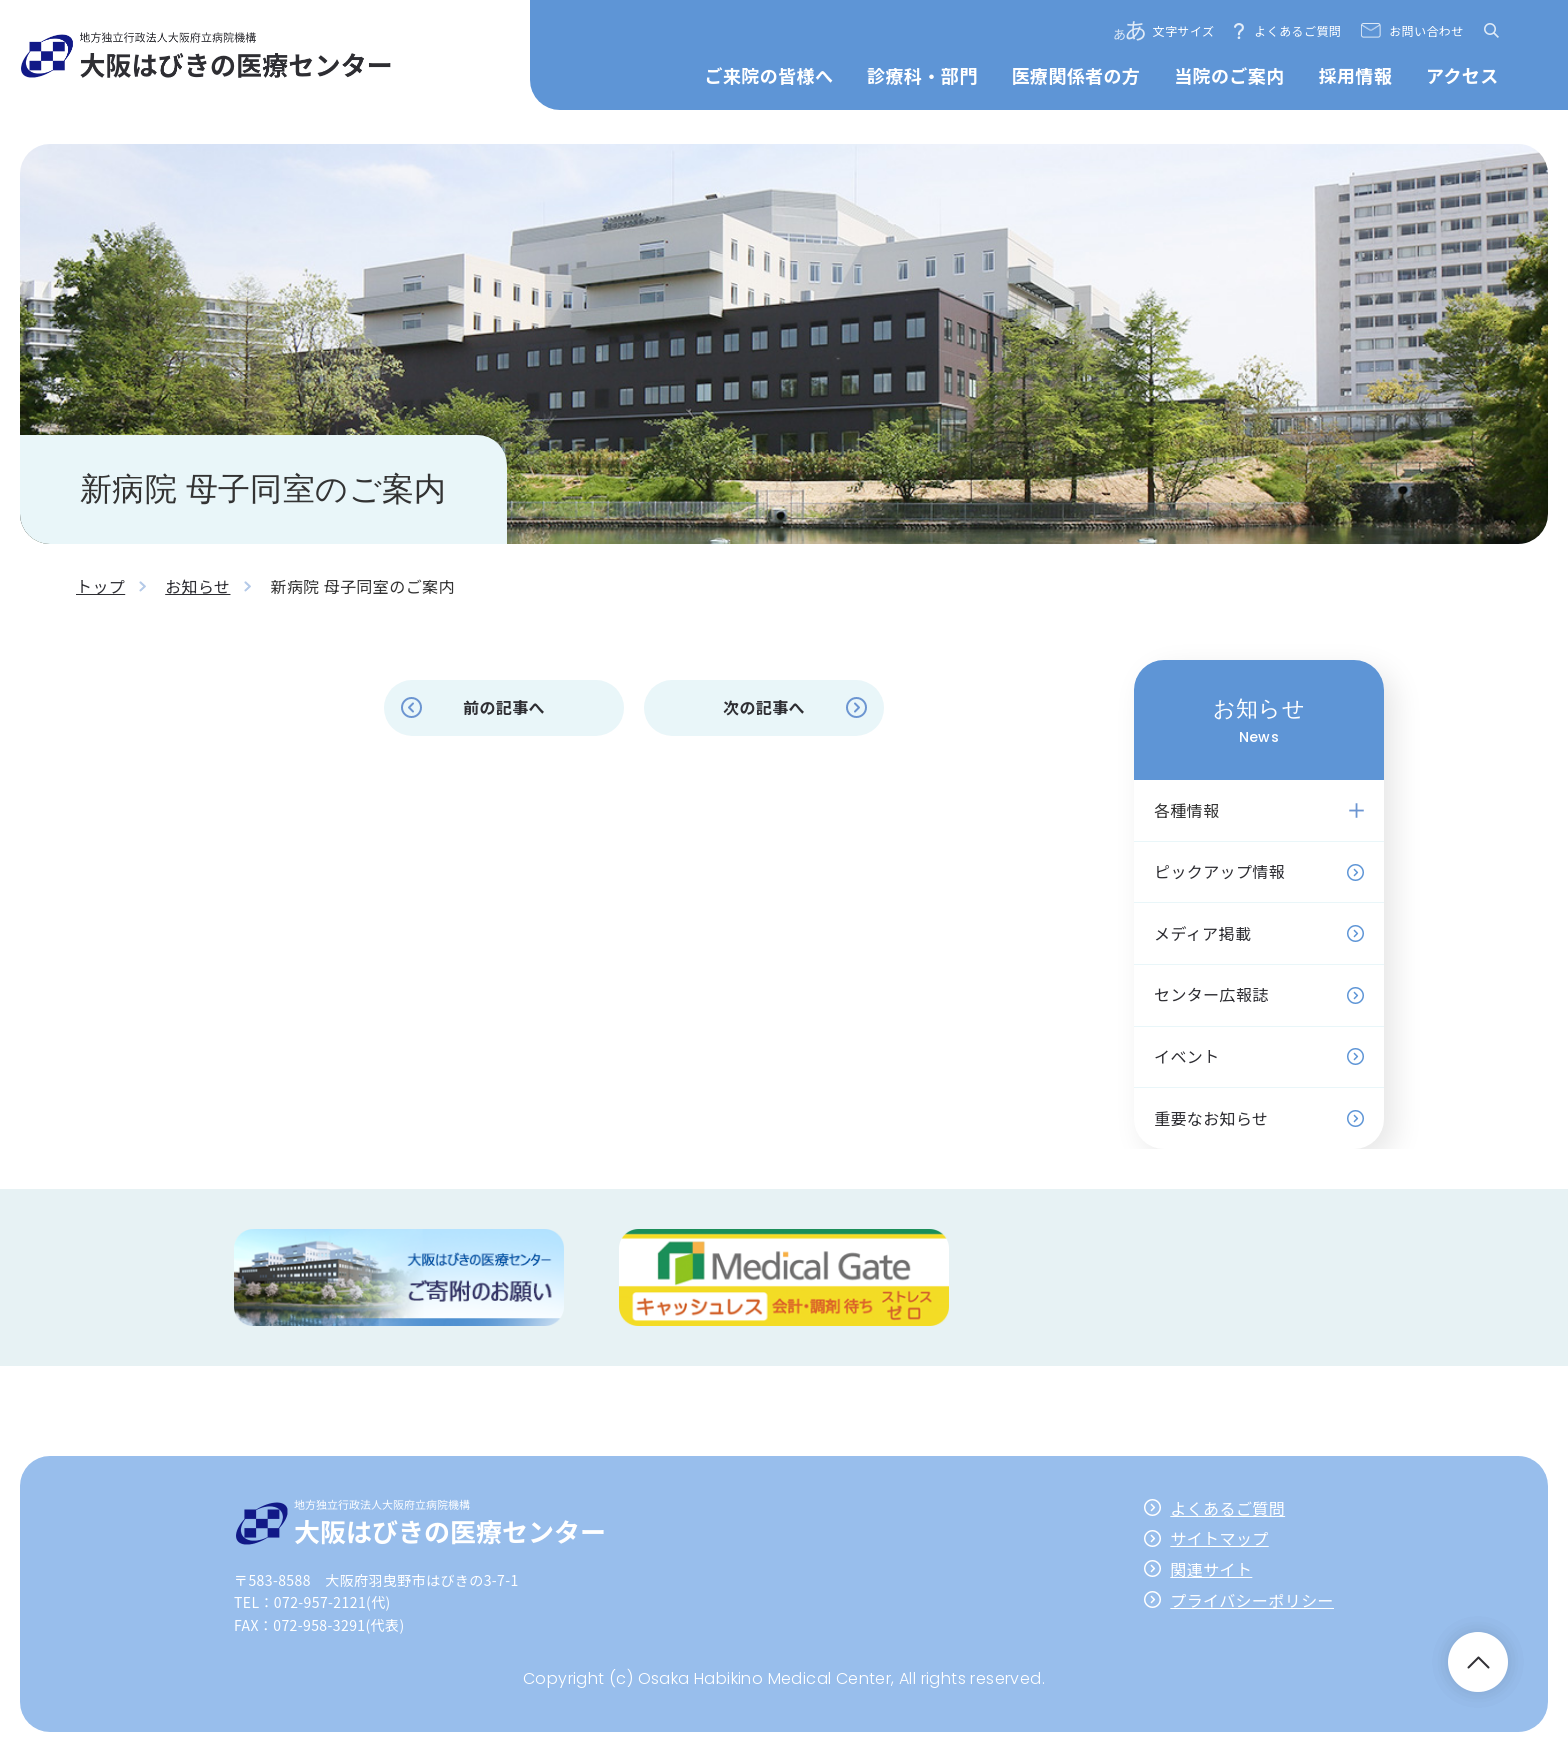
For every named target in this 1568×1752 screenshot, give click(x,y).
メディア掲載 (1202, 933)
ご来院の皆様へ (769, 75)
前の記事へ (504, 707)
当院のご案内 (1229, 75)
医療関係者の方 (1075, 75)
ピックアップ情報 (1219, 871)
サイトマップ (1219, 1538)
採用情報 (1355, 75)
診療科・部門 (922, 75)
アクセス (1462, 75)
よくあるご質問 (1297, 30)
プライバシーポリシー (1252, 1600)
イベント (1187, 1056)
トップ (100, 586)
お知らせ (197, 586)
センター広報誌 (1211, 994)
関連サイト (1211, 1569)
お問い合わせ (1426, 30)
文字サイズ (1184, 30)
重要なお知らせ (1211, 1118)
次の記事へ (764, 707)
